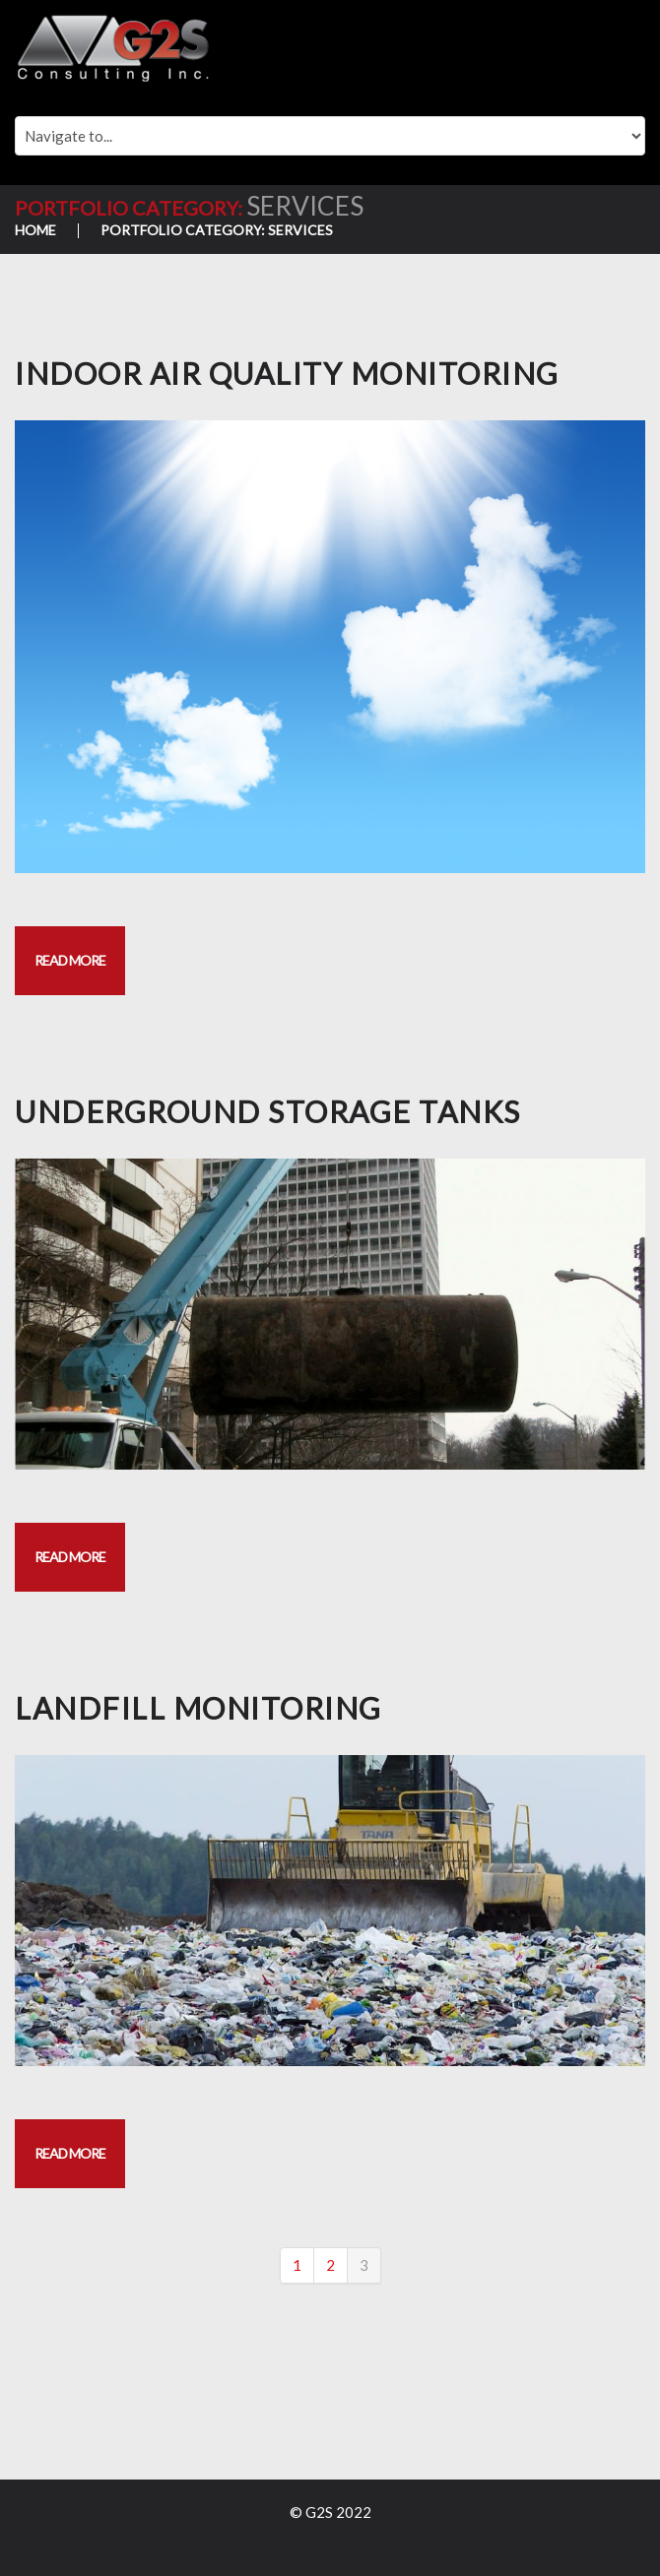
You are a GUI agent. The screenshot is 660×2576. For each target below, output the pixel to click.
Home (35, 229)
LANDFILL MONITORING (198, 1708)
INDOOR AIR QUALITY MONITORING (287, 373)
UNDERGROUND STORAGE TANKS (268, 1111)
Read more (69, 960)
